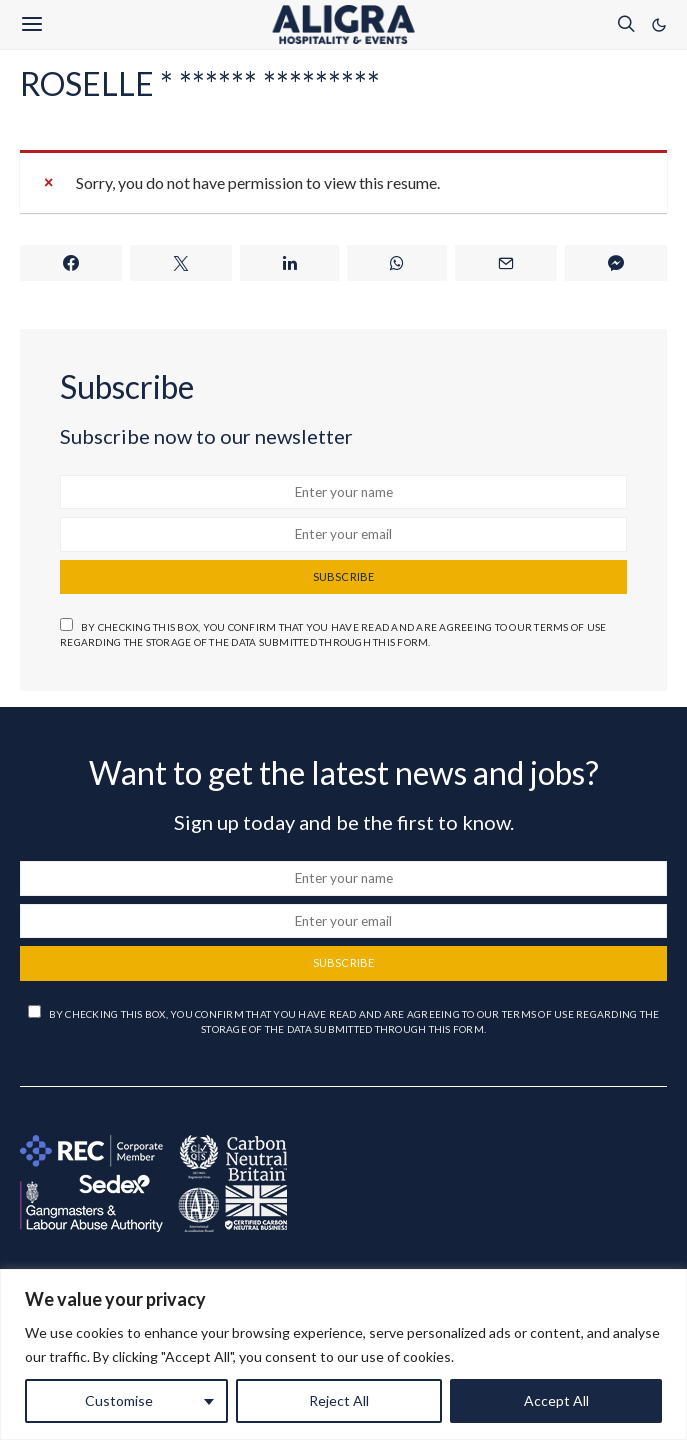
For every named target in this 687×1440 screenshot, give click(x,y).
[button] (659, 25)
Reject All (339, 1400)
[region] (343, 1354)
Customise (119, 1400)
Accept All (556, 1400)
